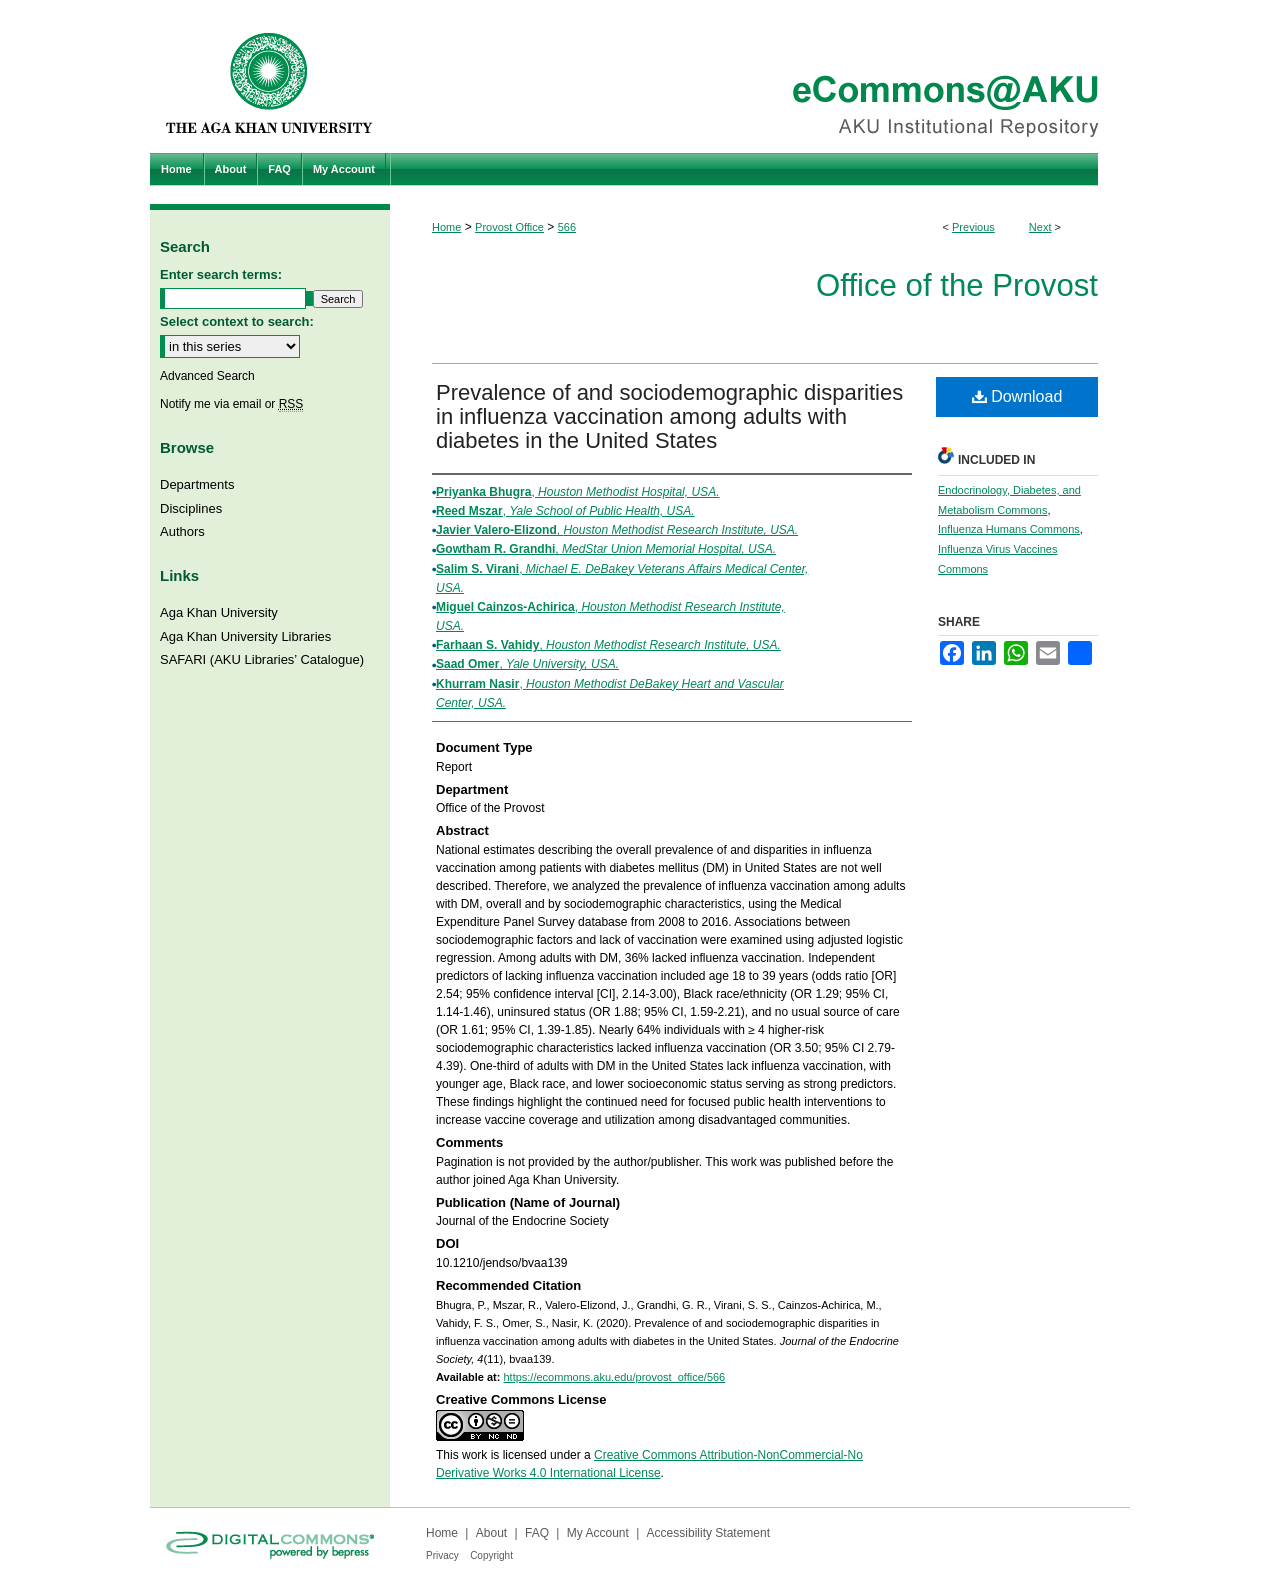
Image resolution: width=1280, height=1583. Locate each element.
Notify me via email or (231, 404)
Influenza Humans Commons (1009, 529)
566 (567, 227)
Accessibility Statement (708, 1533)
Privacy (442, 1555)
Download (1017, 396)
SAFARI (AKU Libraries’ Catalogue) (262, 659)
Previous (973, 227)
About (491, 1533)
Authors (182, 531)
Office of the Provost (957, 285)
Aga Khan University (219, 612)
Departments (197, 484)
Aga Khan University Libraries (245, 636)
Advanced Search (207, 376)
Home (446, 227)
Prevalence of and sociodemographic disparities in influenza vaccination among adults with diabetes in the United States (669, 416)
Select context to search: (237, 321)
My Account (598, 1533)
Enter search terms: (221, 274)
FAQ (537, 1533)
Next (1040, 227)
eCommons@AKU (760, 76)
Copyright (491, 1555)
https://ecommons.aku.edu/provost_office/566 (614, 1377)
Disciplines (191, 508)
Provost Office (509, 227)
